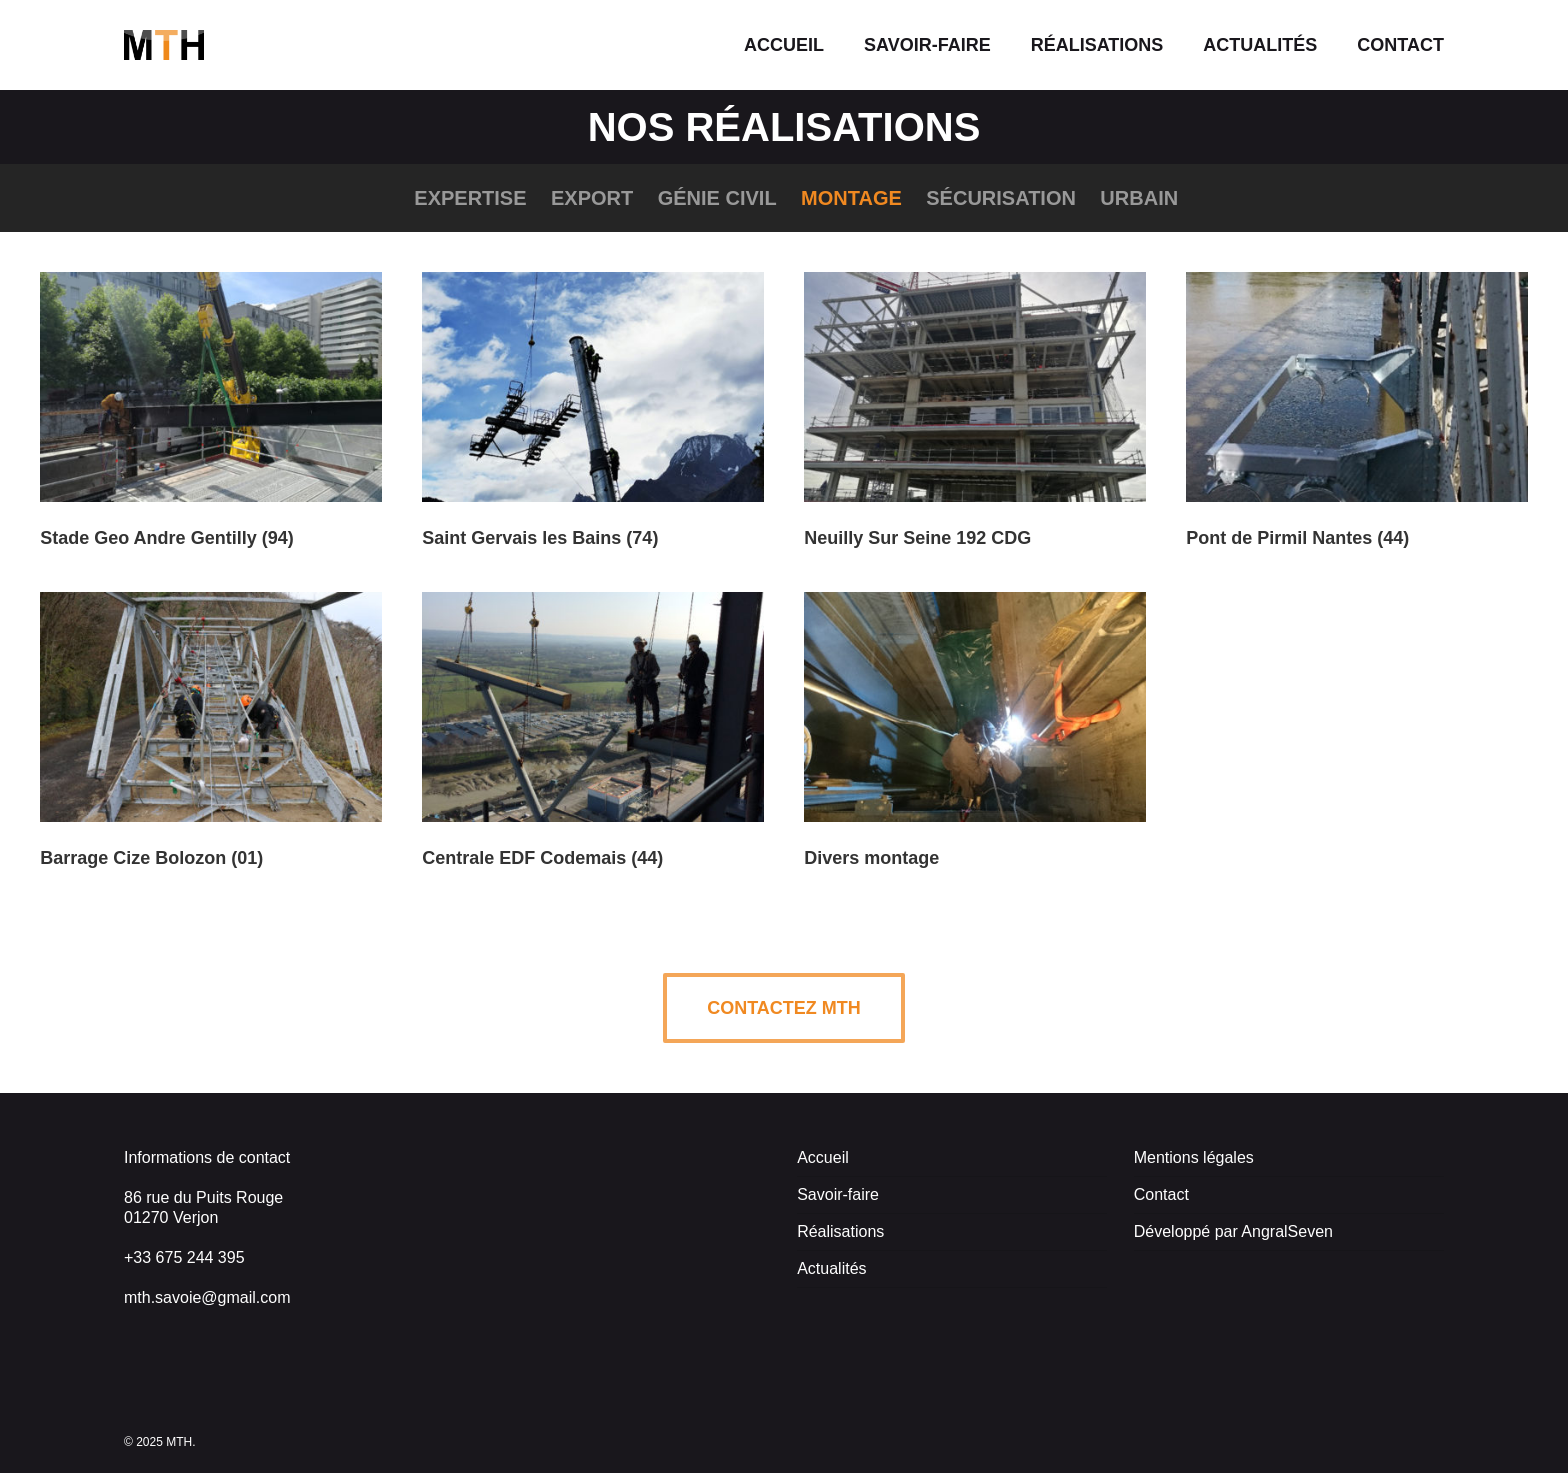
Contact (1161, 1194)
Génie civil (717, 198)
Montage (851, 198)
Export (592, 198)
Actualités (831, 1268)
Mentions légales (1194, 1157)
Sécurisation (1001, 198)
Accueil (823, 1157)
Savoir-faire (838, 1194)
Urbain (1139, 198)
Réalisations (840, 1231)
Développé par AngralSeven (1233, 1231)
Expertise (470, 198)
